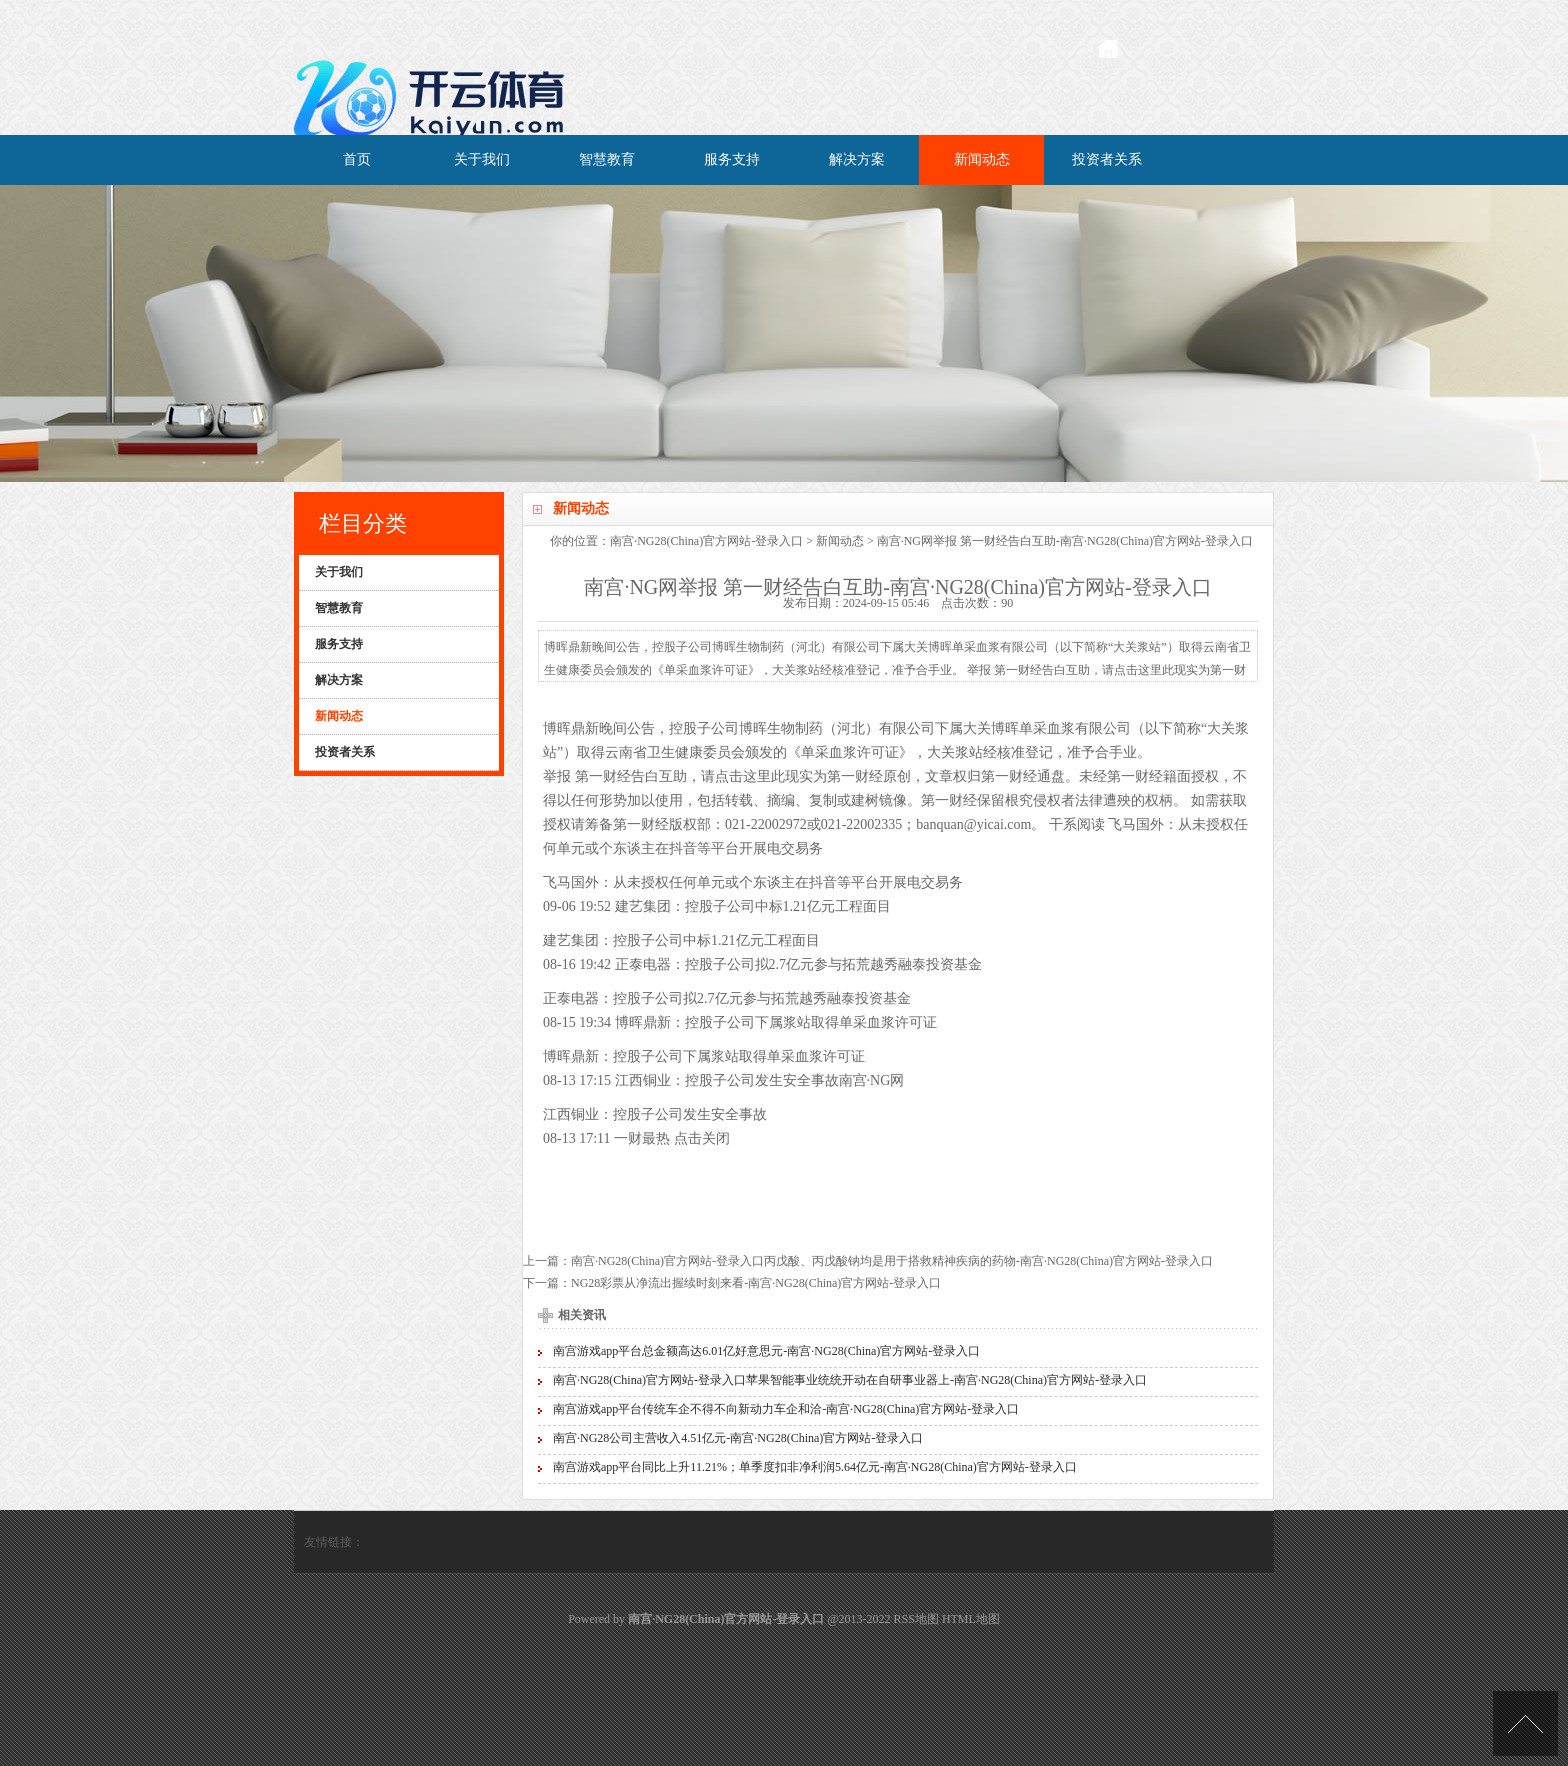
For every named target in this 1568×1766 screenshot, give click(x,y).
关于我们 (482, 159)
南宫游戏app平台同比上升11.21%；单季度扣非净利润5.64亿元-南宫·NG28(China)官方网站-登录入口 (815, 1467)
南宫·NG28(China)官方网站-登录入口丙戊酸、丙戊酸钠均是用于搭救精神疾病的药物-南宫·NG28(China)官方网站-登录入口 (892, 1261)
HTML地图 (971, 1619)
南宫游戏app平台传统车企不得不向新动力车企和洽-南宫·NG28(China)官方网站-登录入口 (786, 1409)
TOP (1525, 1723)
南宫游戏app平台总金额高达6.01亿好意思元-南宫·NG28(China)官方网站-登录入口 (766, 1351)
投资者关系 (1107, 159)
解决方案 (857, 159)
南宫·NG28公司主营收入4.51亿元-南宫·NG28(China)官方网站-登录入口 (738, 1438)
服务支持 (732, 159)
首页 (357, 159)
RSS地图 (916, 1619)
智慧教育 (607, 159)
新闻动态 (982, 159)
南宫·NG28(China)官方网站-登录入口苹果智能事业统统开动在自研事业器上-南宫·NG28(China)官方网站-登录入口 (850, 1380)
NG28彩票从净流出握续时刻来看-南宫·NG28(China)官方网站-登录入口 (756, 1283)
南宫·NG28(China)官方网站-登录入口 (706, 541)
